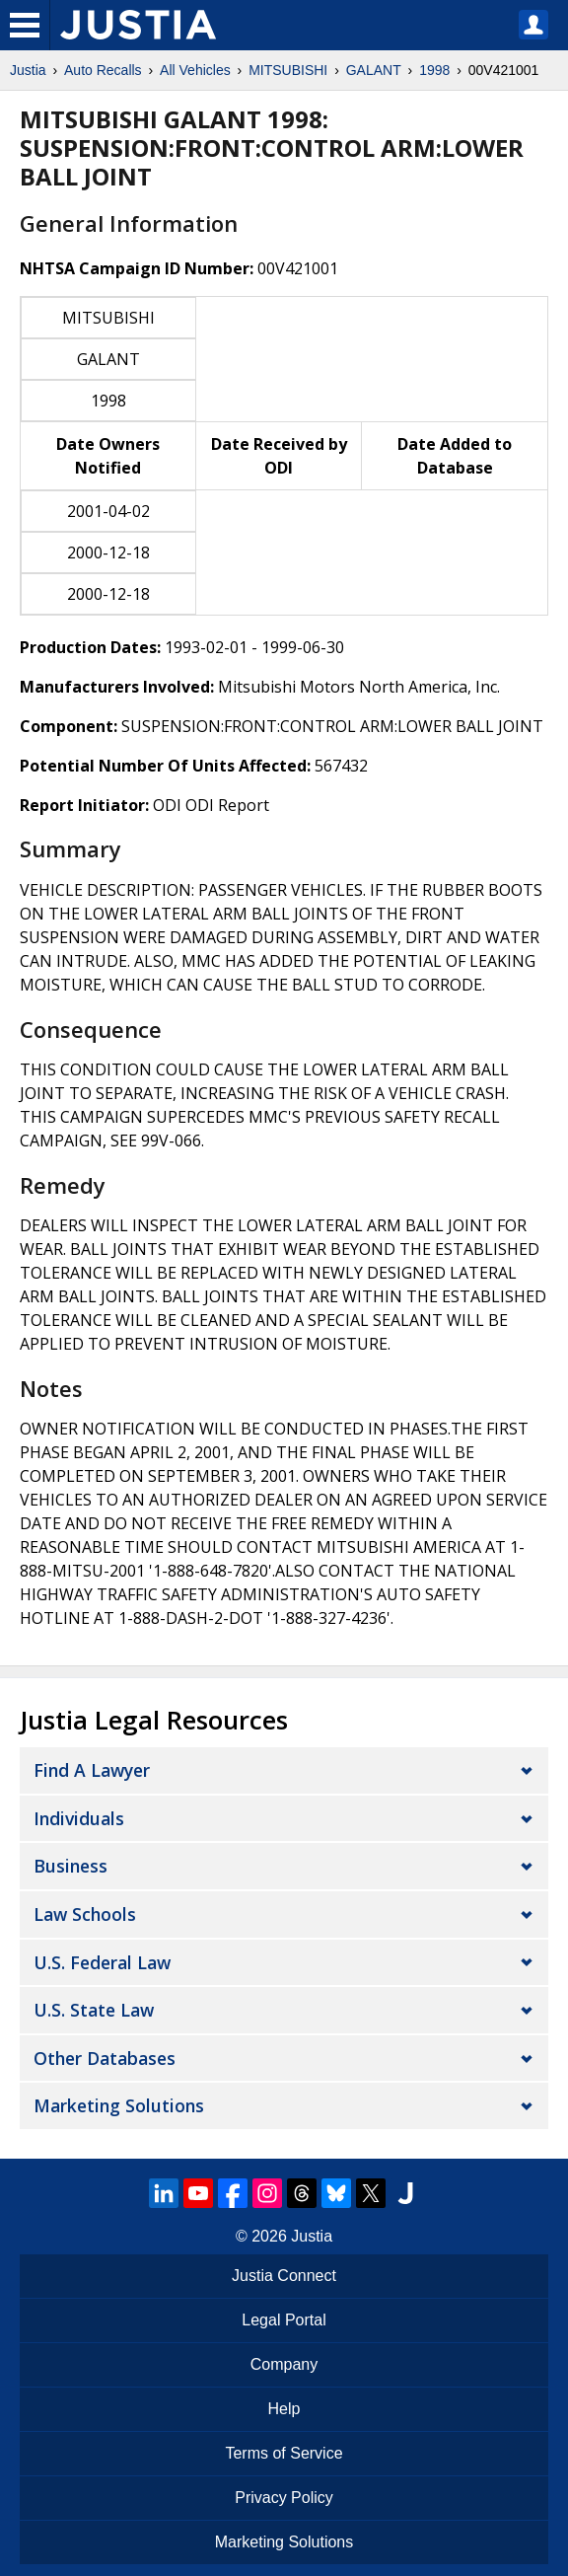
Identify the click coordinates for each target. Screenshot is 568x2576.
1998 (434, 70)
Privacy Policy (284, 2497)
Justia (28, 70)
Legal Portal (283, 2320)
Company (284, 2364)
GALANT (373, 70)
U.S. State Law (94, 2010)
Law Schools (85, 1914)
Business (70, 1865)
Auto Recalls (103, 70)
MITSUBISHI (287, 70)
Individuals (79, 1818)
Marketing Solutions (119, 2105)
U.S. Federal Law (102, 1962)
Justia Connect (284, 2275)
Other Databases (105, 2058)
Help (284, 2408)
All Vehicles (195, 70)
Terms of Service (283, 2453)
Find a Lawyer (92, 1770)
